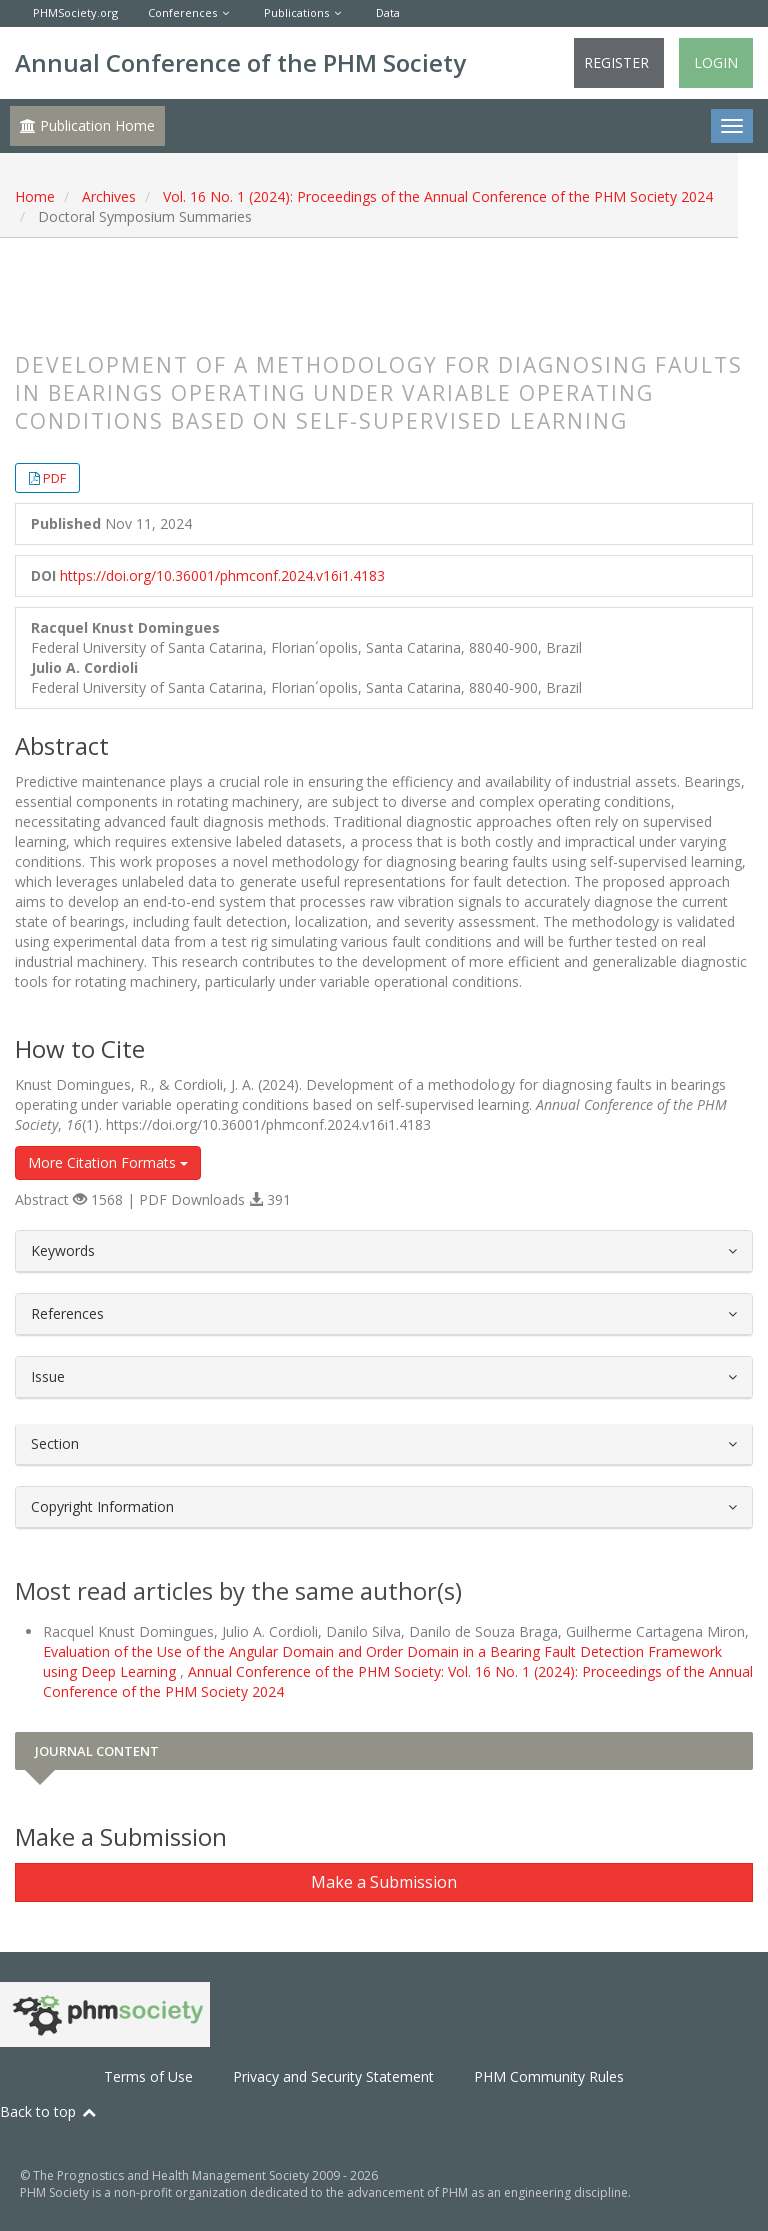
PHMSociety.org (75, 12)
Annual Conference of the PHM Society (240, 62)
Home (35, 196)
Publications (296, 12)
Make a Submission (384, 1882)
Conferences (182, 12)
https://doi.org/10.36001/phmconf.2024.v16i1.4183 (222, 575)
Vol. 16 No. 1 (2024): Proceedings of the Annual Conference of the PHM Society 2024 (438, 196)
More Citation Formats (108, 1162)
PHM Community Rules (549, 2076)
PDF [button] (54, 478)
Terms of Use (148, 2076)
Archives (109, 196)
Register (616, 62)
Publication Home (87, 125)
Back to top (49, 2111)
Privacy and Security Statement (333, 2076)
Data (388, 12)
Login (716, 62)
